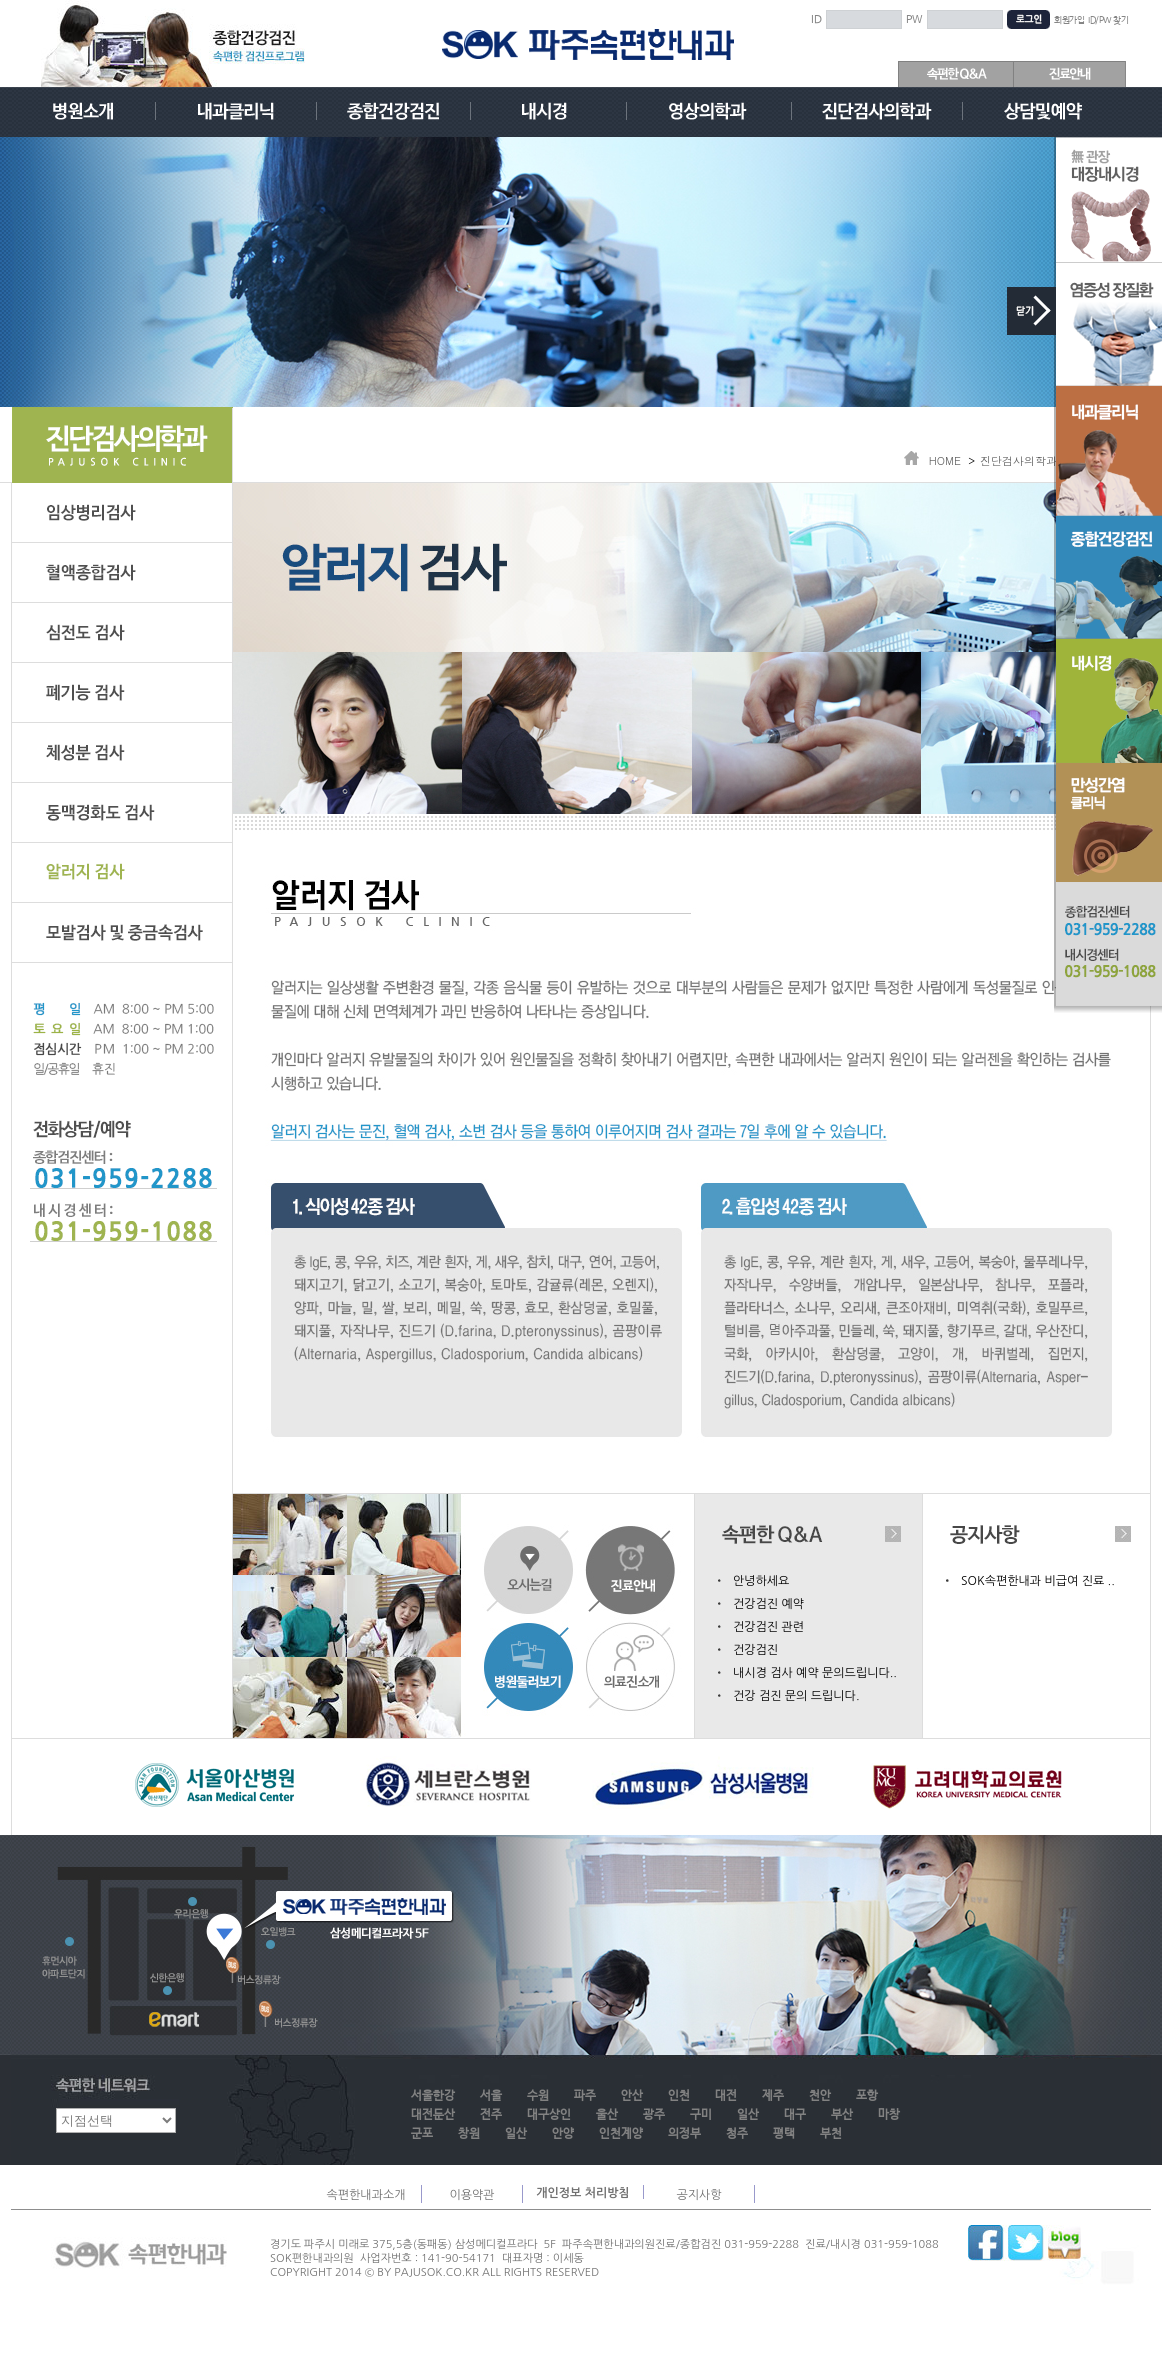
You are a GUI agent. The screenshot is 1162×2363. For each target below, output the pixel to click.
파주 (585, 2096)
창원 (469, 2134)
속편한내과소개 (366, 2195)
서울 (491, 2096)
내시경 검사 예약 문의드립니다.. (815, 1673)
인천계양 (621, 2134)
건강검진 (755, 1650)
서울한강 (433, 2096)
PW (914, 20)
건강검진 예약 (768, 1604)
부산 (842, 2115)
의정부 (684, 2134)
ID (816, 20)
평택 (784, 2134)
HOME (945, 460)
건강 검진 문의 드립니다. (796, 1696)
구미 (701, 2115)
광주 (654, 2115)
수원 (538, 2096)
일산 (748, 2115)
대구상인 (549, 2115)
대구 (795, 2115)
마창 (889, 2115)
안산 (632, 2096)
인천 (679, 2096)
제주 (773, 2096)
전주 (491, 2115)
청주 (737, 2134)
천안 (820, 2096)
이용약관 (471, 2195)
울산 (607, 2115)
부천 (831, 2134)
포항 (867, 2096)
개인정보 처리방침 (583, 2193)
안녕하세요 (761, 1581)
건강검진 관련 (768, 1627)
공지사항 (698, 2195)
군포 (422, 2134)
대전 (726, 2096)
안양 (563, 2134)
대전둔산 (433, 2115)
